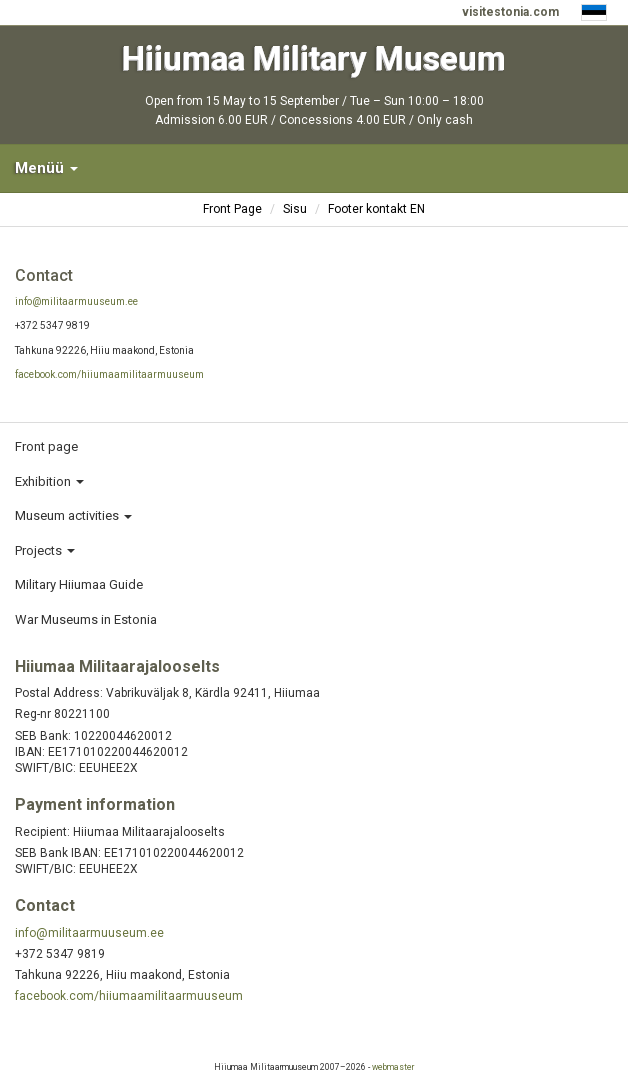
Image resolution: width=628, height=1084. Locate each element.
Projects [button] (45, 550)
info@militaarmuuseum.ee (76, 301)
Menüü (46, 168)
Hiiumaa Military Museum (314, 58)
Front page (46, 446)
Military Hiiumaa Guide (79, 584)
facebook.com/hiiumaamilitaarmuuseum (109, 374)
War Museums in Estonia (86, 619)
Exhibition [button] (49, 481)
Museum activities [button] (73, 515)
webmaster (393, 1067)
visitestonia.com (510, 12)
